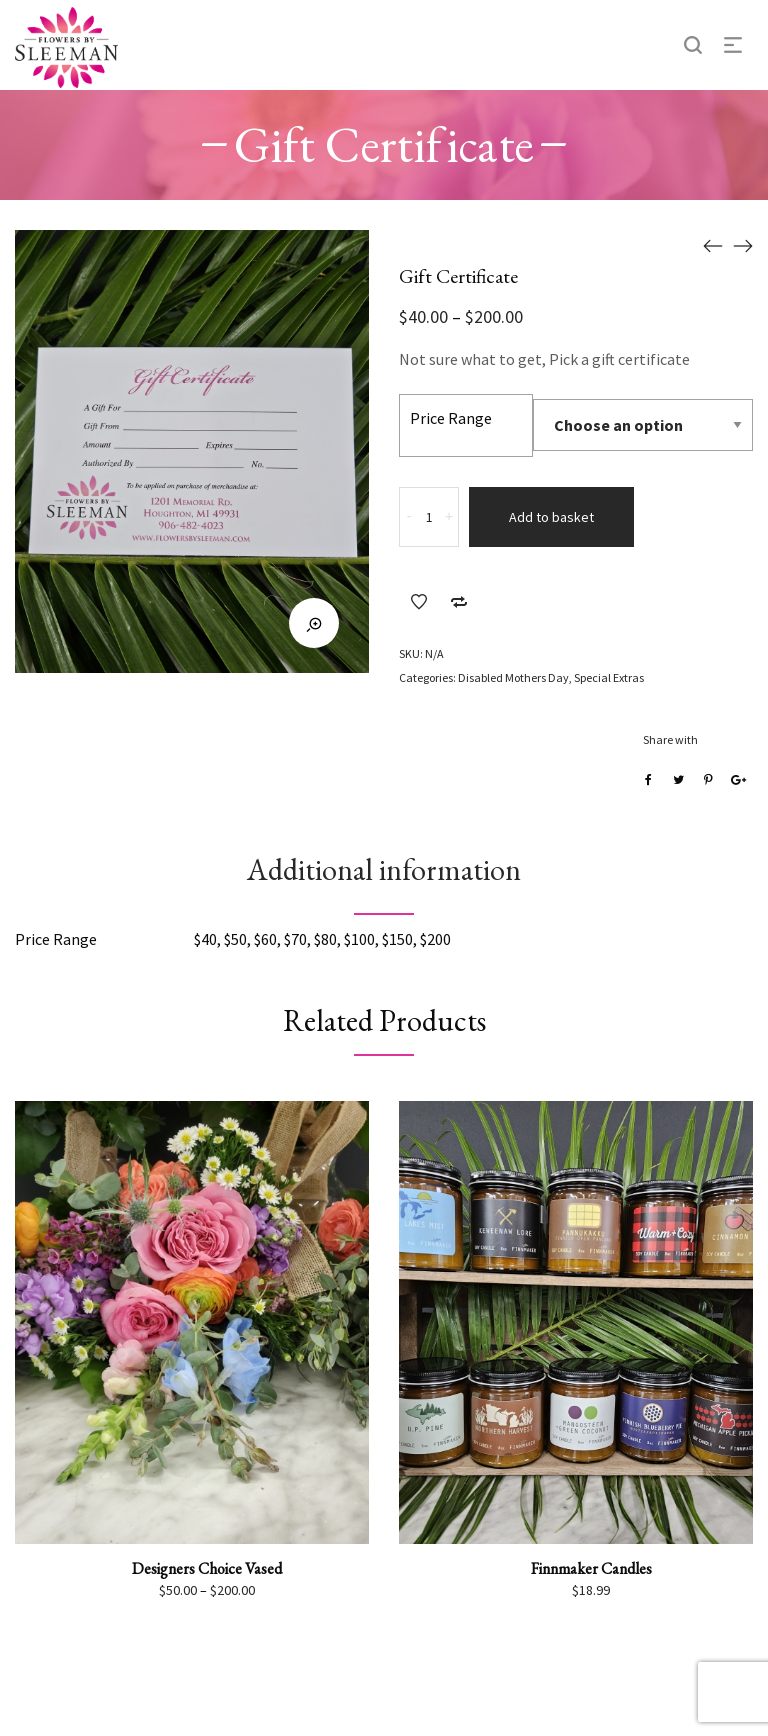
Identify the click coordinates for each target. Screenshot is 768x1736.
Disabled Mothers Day (513, 677)
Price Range (451, 418)
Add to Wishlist (419, 602)
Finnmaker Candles (591, 1568)
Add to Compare (459, 602)
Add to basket (551, 517)
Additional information (384, 869)
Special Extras (609, 677)
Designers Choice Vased (207, 1568)
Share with (670, 739)
